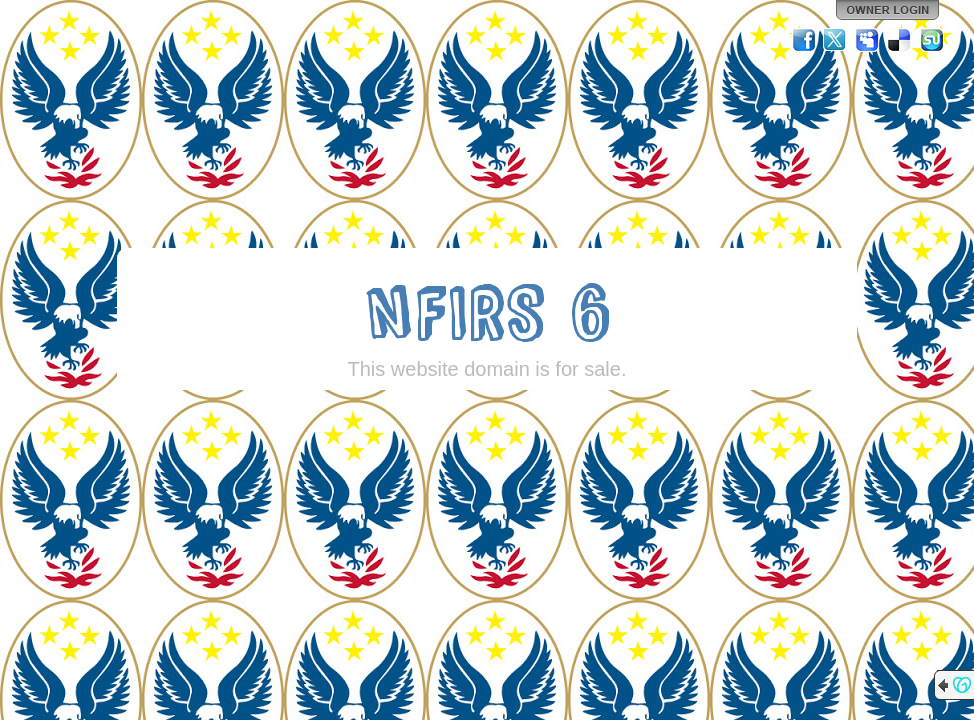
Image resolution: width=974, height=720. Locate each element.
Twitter (836, 40)
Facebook (804, 40)
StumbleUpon (932, 40)
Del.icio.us (900, 40)
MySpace (868, 40)
